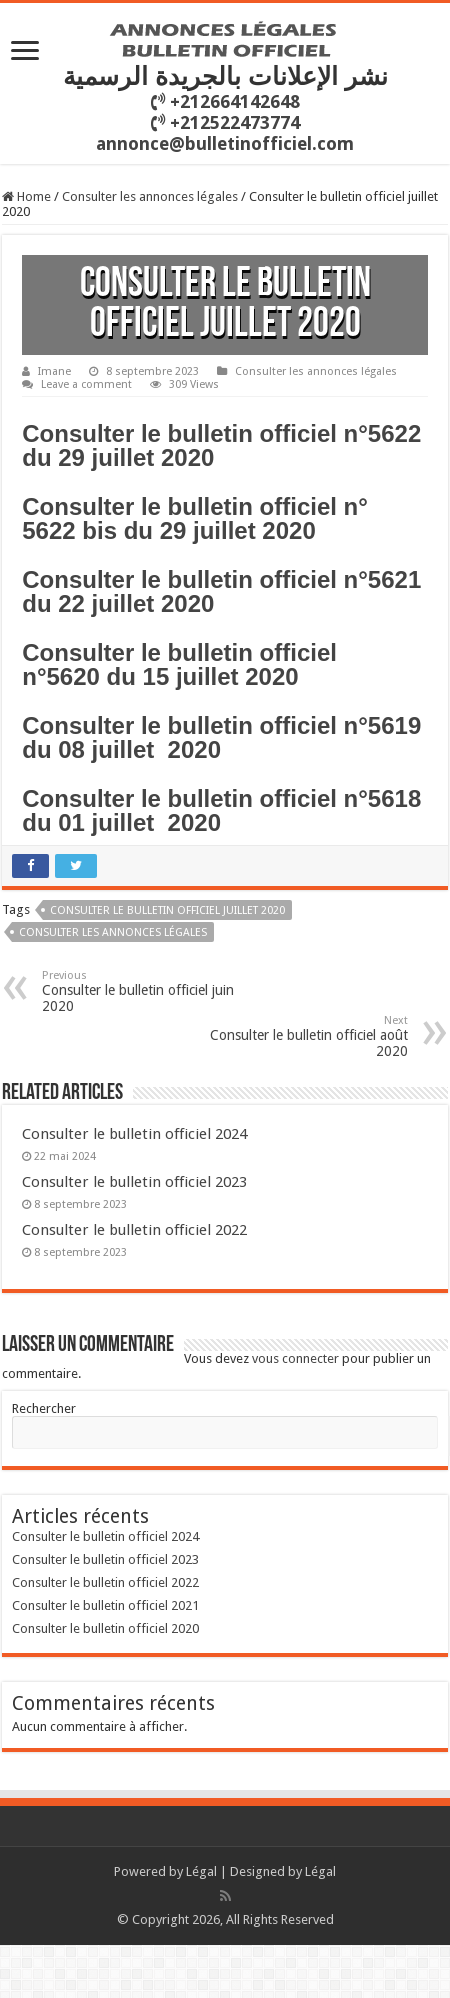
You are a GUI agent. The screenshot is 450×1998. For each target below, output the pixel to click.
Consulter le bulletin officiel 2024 (134, 1134)
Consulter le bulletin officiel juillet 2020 (167, 910)
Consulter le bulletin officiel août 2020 (305, 1036)
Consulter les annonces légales (150, 196)
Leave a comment (86, 384)
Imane (54, 371)
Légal (201, 1871)
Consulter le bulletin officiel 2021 (105, 1605)
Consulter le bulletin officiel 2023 (134, 1182)
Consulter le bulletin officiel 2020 (105, 1628)
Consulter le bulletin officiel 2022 (134, 1230)
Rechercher (44, 1408)
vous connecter (295, 1358)
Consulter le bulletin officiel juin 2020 (144, 991)
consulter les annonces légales (113, 932)
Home (26, 196)
